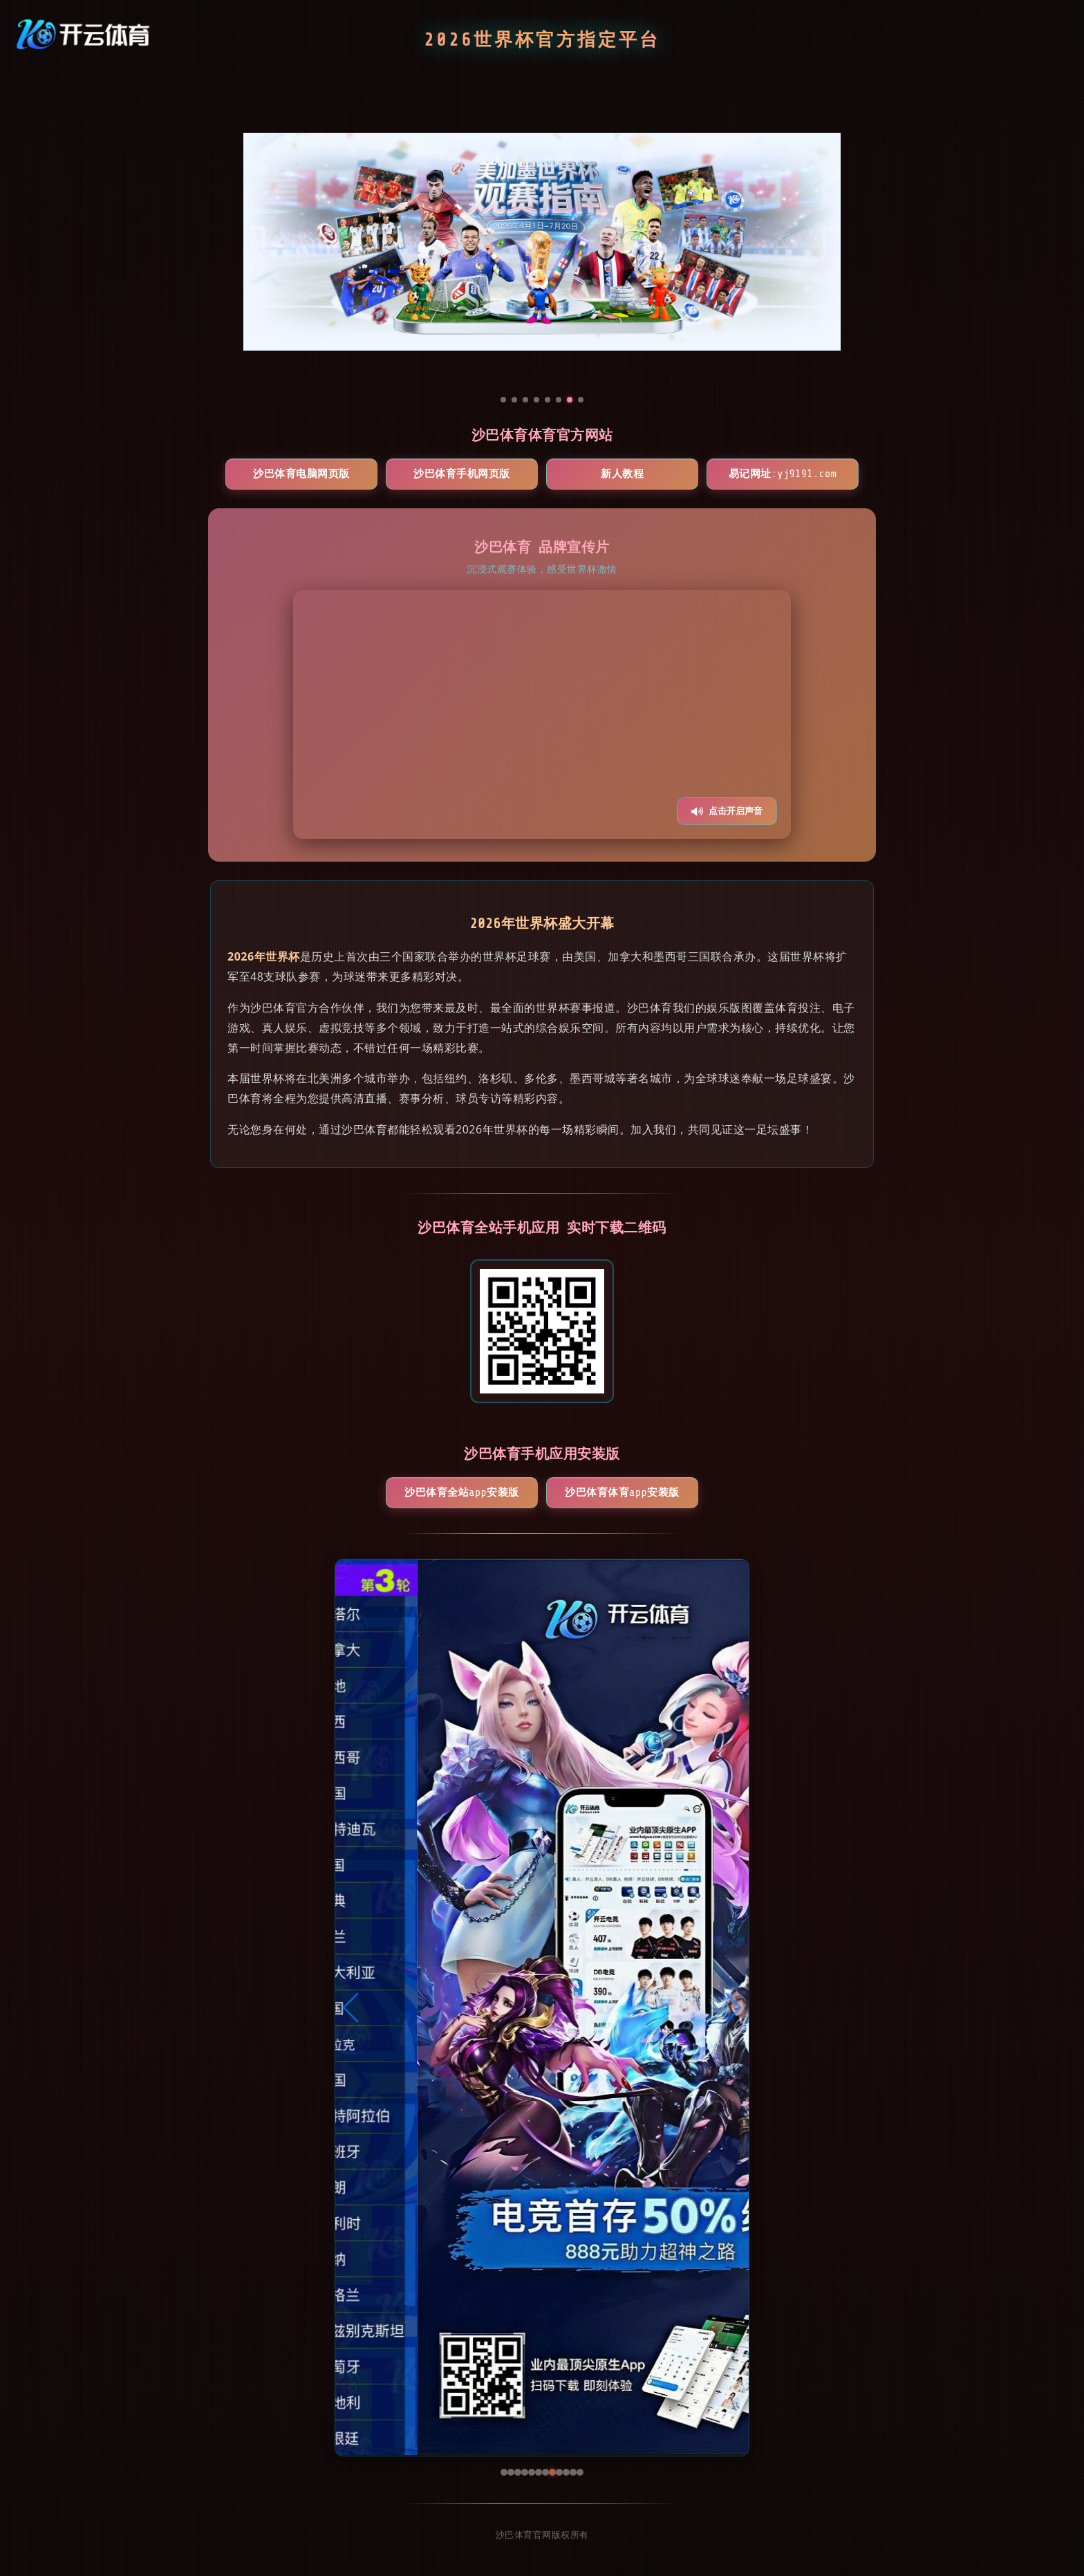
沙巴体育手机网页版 (461, 474)
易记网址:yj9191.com (783, 474)
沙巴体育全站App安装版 (461, 1493)
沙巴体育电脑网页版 (301, 474)
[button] (351, 2007)
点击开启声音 (727, 811)
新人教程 (622, 474)
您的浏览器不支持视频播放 (542, 714)
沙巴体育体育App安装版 (622, 1493)
